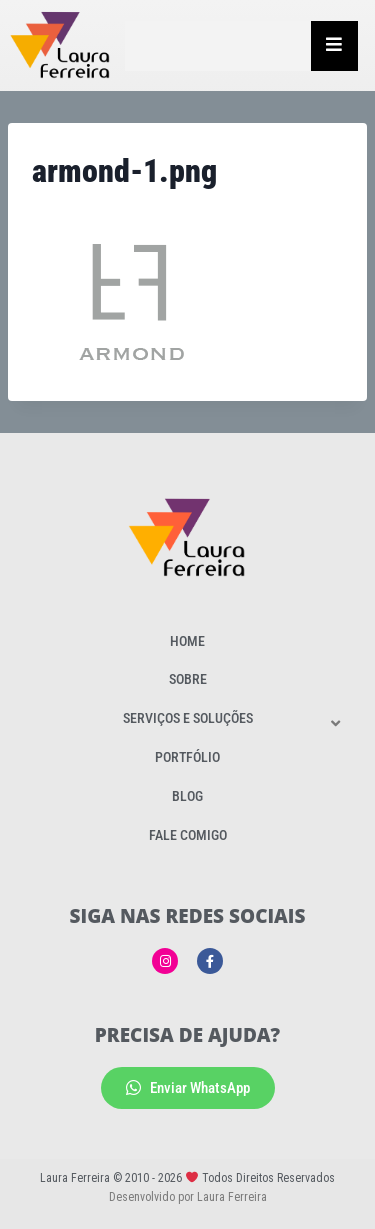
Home (187, 641)
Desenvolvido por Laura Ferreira (188, 1197)
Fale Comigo (188, 835)
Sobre (188, 679)
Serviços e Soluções (188, 718)
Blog (187, 796)
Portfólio (187, 757)
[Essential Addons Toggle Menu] (334, 46)
